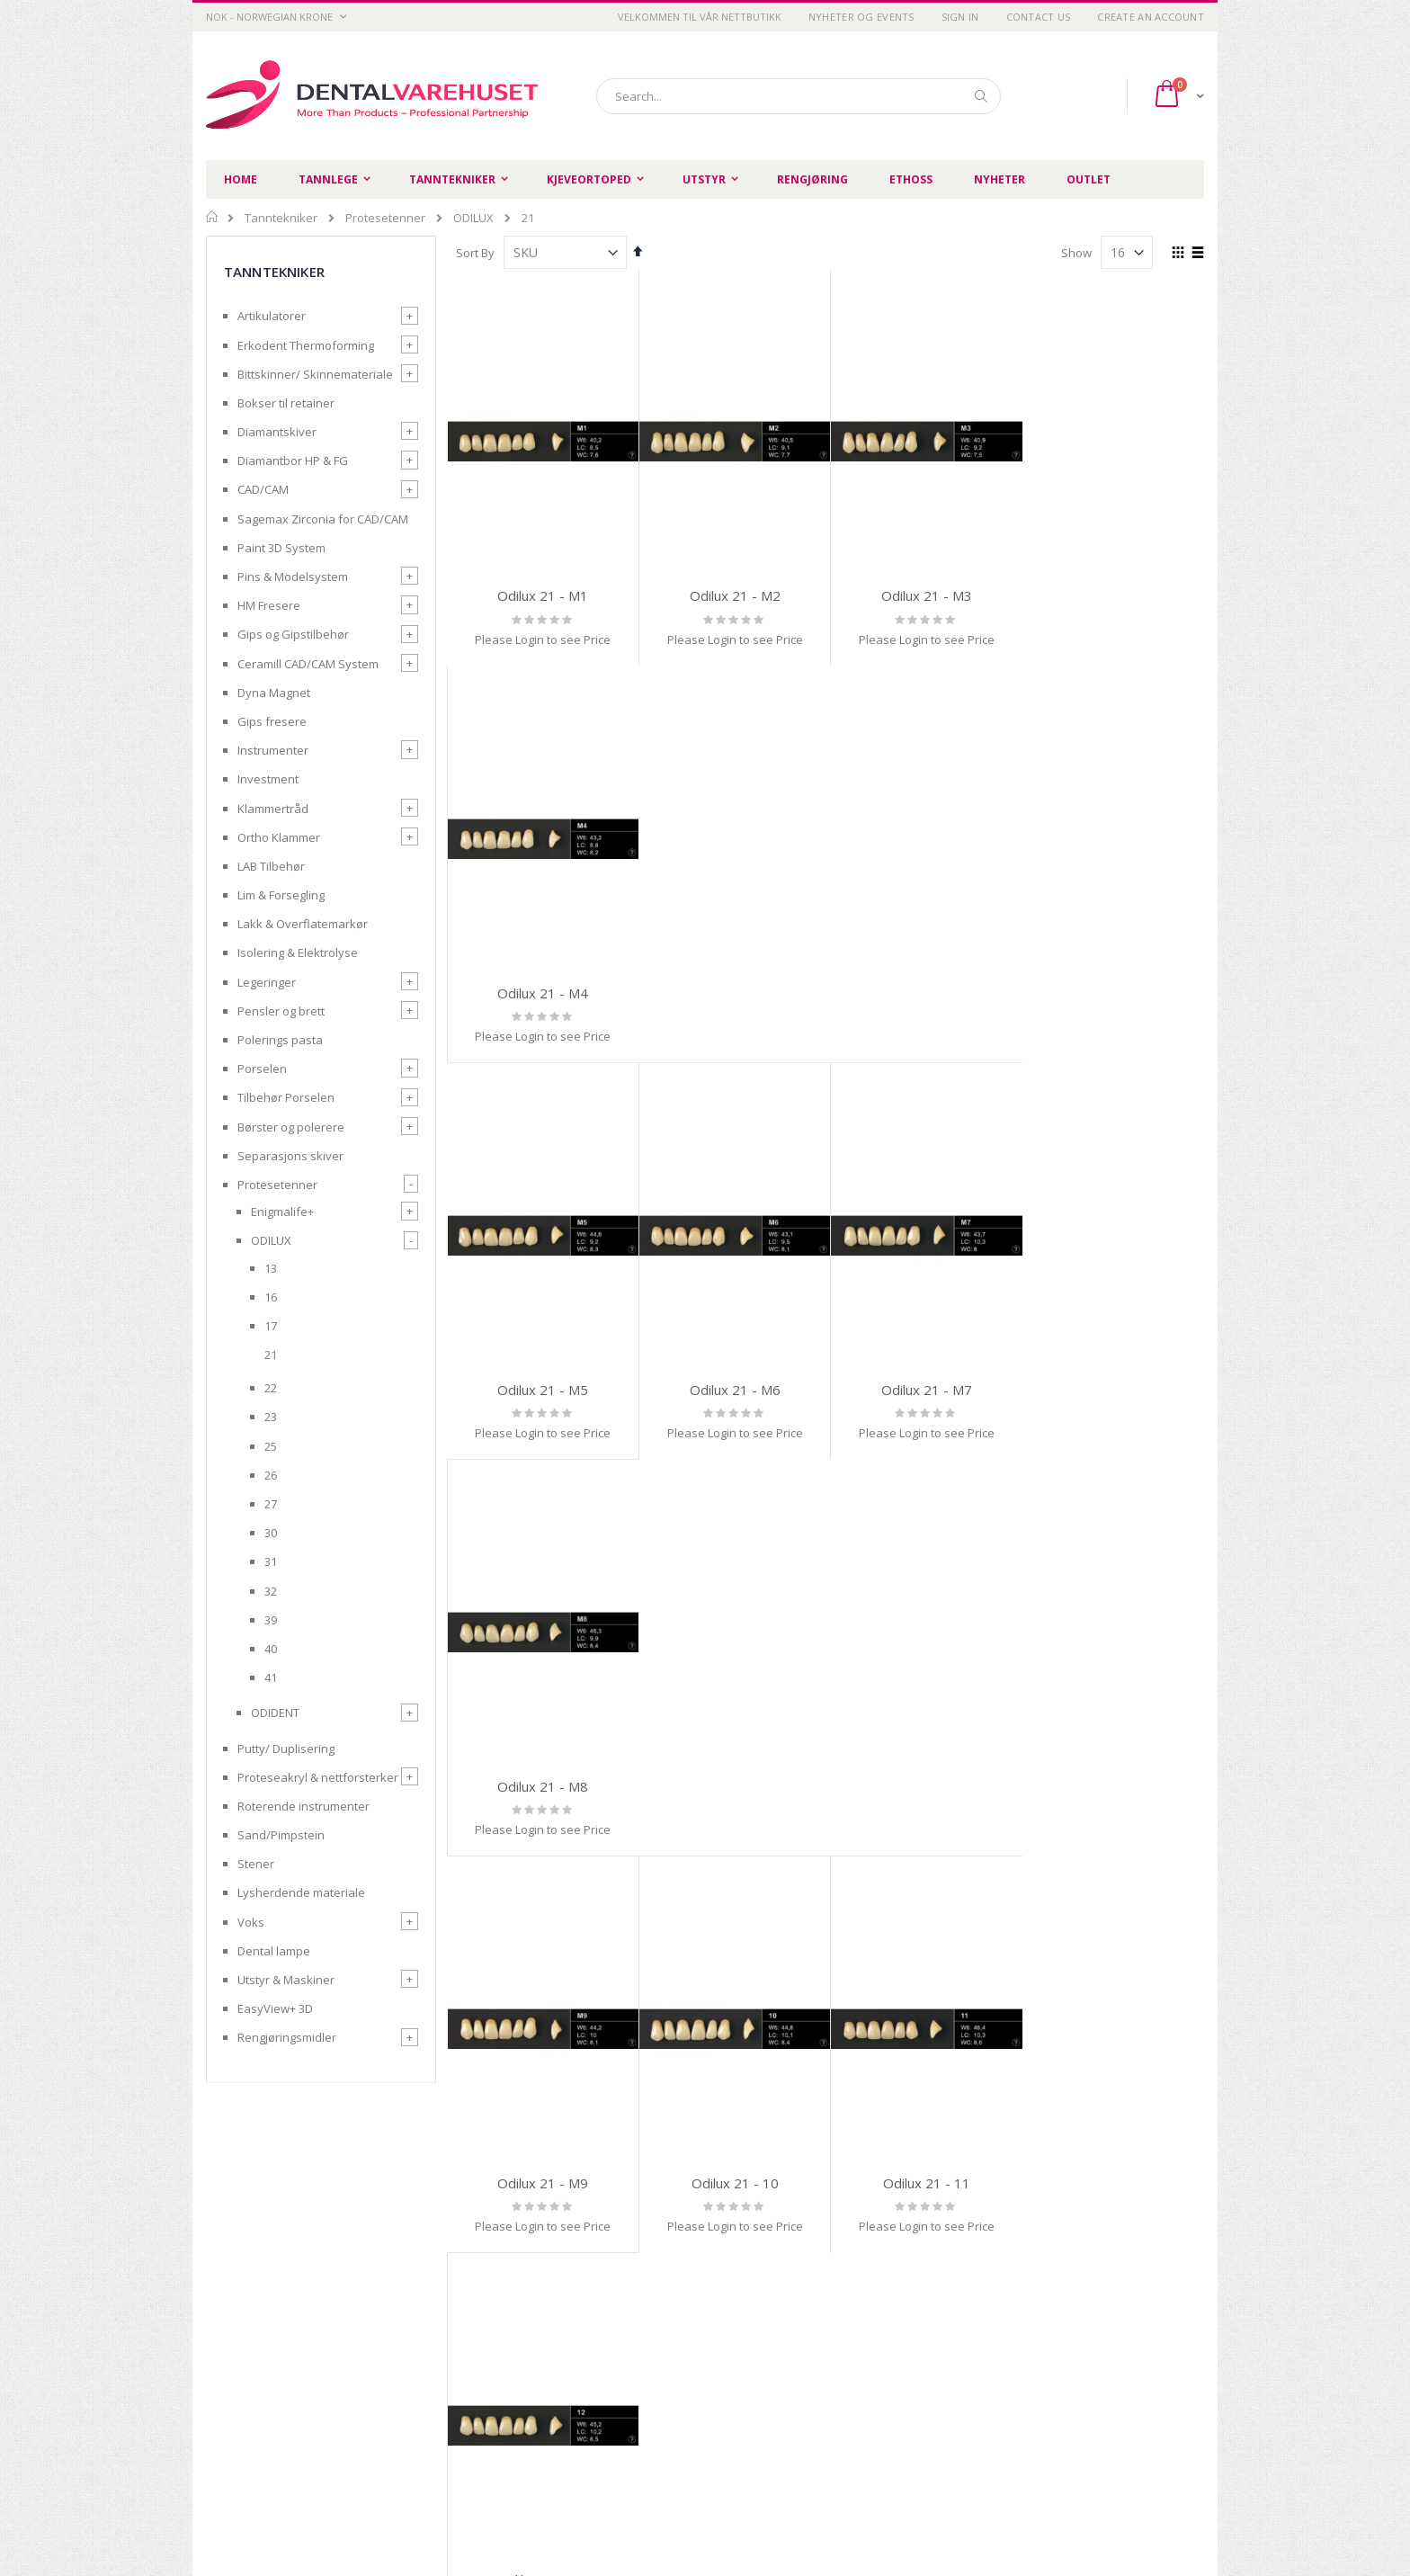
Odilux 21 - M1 (542, 595)
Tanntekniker (281, 218)
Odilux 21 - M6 (734, 992)
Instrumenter (272, 750)
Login (796, 2402)
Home (212, 216)
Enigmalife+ (282, 1211)
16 (270, 1297)
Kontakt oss (654, 2380)
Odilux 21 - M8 (1117, 992)
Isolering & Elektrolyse (297, 952)
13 (270, 1268)
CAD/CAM (263, 489)
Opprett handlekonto (679, 2402)
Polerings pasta (280, 1040)
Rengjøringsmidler (286, 2037)
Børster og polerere (290, 1127)
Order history (818, 2357)
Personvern (494, 2357)
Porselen (262, 1068)
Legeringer (266, 982)
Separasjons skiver (290, 1156)
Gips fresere (272, 721)
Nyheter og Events (861, 16)
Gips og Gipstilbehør (293, 634)
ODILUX (473, 218)
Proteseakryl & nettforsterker (317, 1777)
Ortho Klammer (278, 837)
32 (270, 1591)
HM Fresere (268, 605)
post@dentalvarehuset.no (278, 2507)
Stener (255, 1864)
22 (270, 1388)
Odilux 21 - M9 (542, 1389)
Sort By (475, 253)
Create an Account (1150, 16)
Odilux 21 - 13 (542, 1785)
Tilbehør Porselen (286, 1097)
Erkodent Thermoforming (305, 345)
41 (270, 1677)
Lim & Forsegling (281, 895)
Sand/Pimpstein (281, 1835)
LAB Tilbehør (271, 866)
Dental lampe (273, 1951)
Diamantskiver (277, 432)
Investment (268, 779)
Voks (250, 1922)
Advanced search (830, 2380)
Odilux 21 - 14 (734, 1785)
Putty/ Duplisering (286, 1748)
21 (270, 1354)
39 (270, 1620)
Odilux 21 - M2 (734, 595)
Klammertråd (272, 809)
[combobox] (798, 96)
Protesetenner (385, 218)
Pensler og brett (281, 1011)
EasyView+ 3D (275, 2008)
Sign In (960, 16)
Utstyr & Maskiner (286, 1980)
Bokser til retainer (286, 403)
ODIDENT (275, 1712)
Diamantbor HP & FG (292, 460)
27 (270, 1504)
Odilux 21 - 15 (925, 1785)
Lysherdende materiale (301, 1892)
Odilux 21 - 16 (1117, 1785)
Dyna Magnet (273, 692)
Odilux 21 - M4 (1117, 595)
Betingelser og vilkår (517, 2380)
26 (270, 1475)
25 (270, 1446)
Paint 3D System (281, 548)
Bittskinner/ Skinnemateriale (315, 374)
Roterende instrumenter (303, 1806)
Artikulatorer (271, 316)
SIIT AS (932, 2512)
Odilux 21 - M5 (542, 992)
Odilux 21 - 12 (1117, 1389)
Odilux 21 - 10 (734, 1389)
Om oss (643, 2357)
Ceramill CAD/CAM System (308, 664)
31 (270, 1561)
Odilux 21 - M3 (925, 595)
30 (270, 1533)
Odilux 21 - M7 (925, 992)
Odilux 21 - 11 (925, 1389)
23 (270, 1417)
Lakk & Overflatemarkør (302, 924)
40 (270, 1649)
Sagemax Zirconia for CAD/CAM (322, 519)
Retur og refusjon (510, 2402)
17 (270, 1326)
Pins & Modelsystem (292, 576)
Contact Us (1038, 16)
